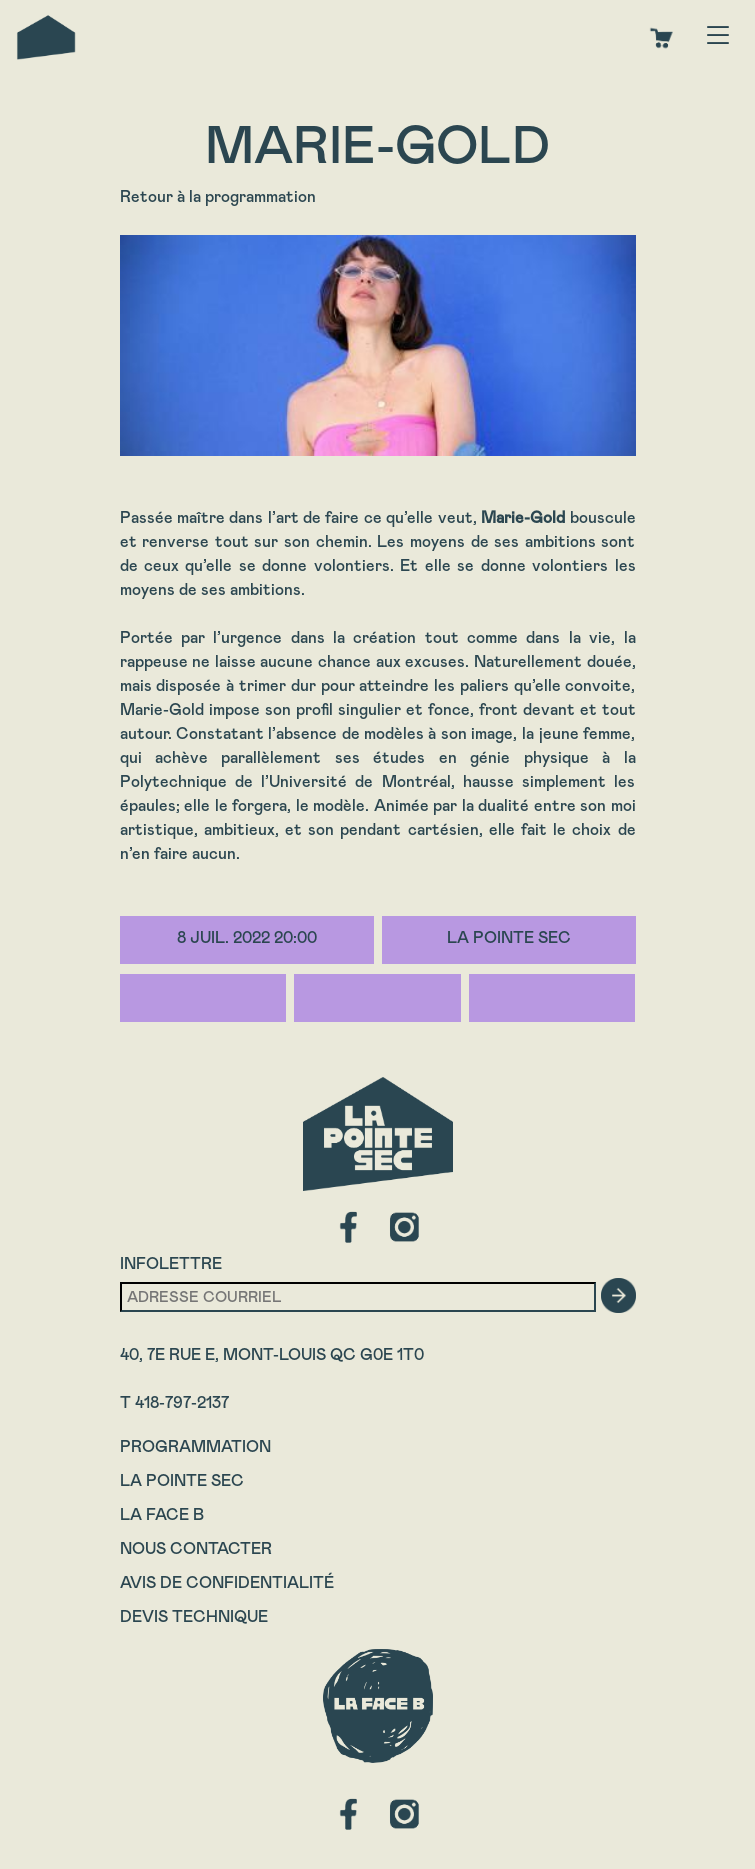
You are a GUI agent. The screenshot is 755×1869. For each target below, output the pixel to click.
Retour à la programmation (218, 196)
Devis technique (194, 1616)
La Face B (162, 1514)
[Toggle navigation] (718, 37)
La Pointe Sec (182, 1480)
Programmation (195, 1446)
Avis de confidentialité (227, 1582)
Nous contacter (196, 1548)
